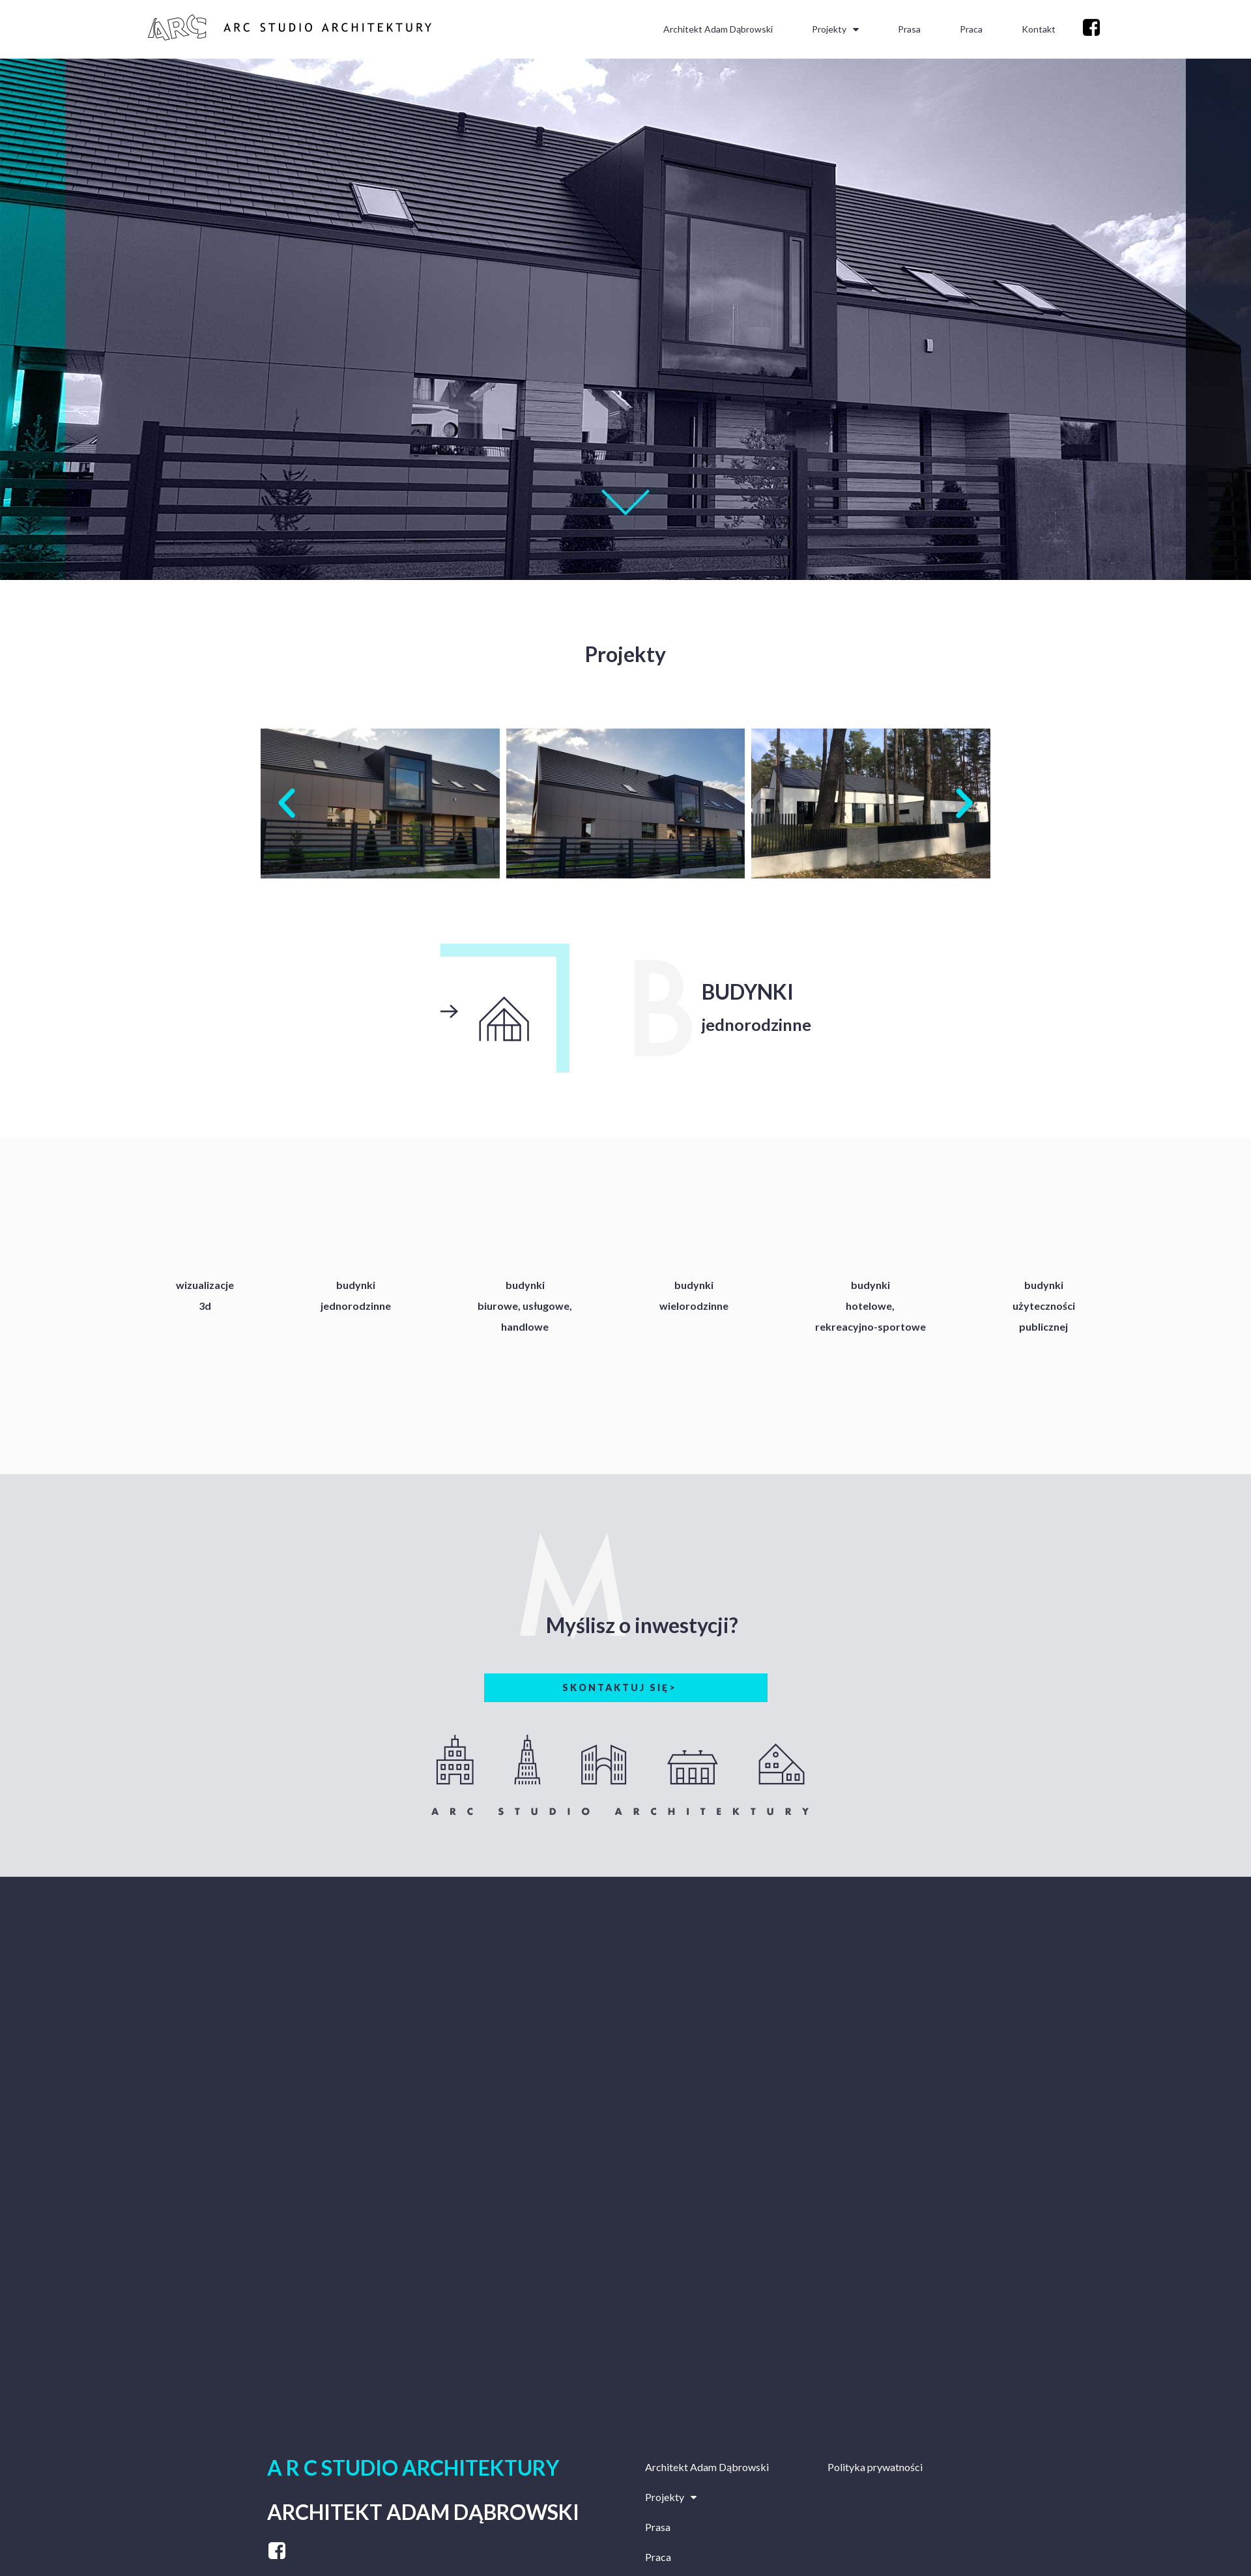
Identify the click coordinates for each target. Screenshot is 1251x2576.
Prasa (909, 29)
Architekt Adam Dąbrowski (718, 29)
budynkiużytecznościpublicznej (1044, 1306)
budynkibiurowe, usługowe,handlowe (525, 1306)
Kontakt (1039, 29)
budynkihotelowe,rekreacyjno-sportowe (870, 1306)
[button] (286, 803)
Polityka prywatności (875, 2467)
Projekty (835, 29)
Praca (971, 29)
